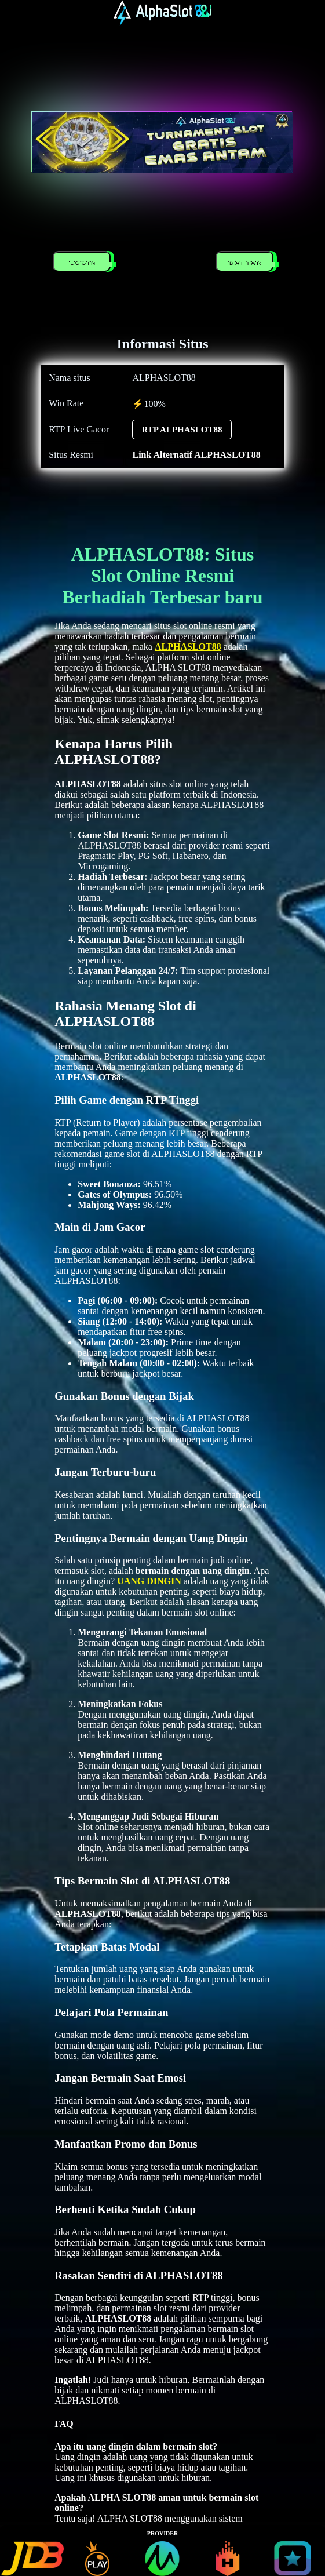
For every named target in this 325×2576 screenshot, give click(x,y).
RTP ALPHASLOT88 (181, 429)
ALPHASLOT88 (188, 647)
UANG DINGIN (149, 1581)
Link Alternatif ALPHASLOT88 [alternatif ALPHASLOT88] (196, 455)
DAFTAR (246, 263)
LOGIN (84, 263)
